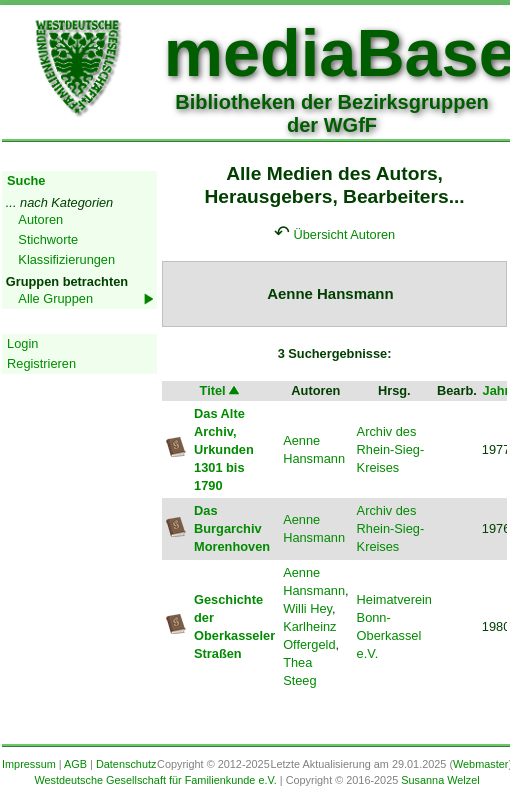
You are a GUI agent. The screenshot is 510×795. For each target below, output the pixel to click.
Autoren (40, 219)
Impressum (29, 764)
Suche (26, 180)
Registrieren (41, 363)
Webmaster (480, 764)
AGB (75, 764)
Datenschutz (126, 764)
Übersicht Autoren (344, 234)
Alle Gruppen (55, 298)
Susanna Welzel (440, 780)
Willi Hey (307, 608)
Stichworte (48, 239)
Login (22, 343)
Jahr (496, 390)
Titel (221, 390)
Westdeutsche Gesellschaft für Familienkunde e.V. (155, 780)
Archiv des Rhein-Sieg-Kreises (391, 449)
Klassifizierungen (66, 259)
